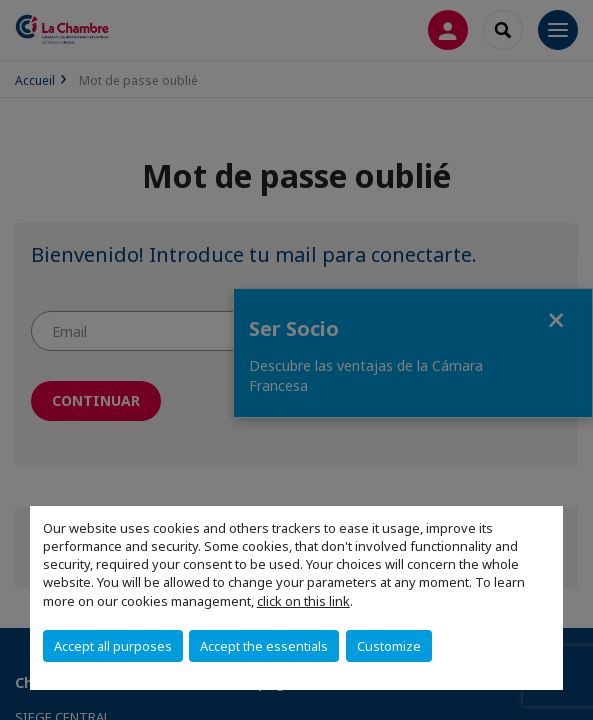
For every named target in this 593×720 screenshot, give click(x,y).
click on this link (303, 601)
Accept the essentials (264, 646)
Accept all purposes (113, 646)
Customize (389, 646)
